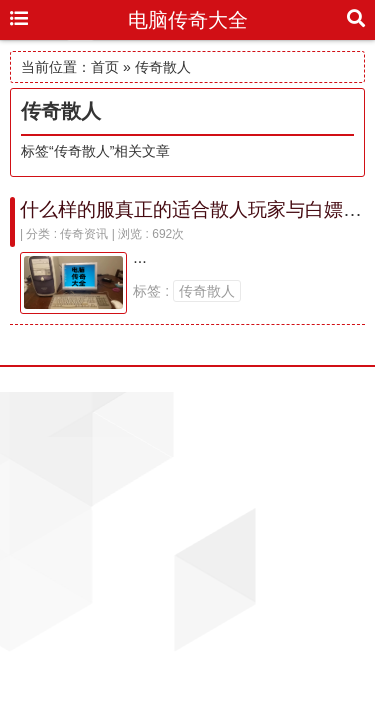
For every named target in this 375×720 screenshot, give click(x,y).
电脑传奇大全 (188, 20)
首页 (105, 67)
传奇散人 (207, 291)
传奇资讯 (84, 234)
